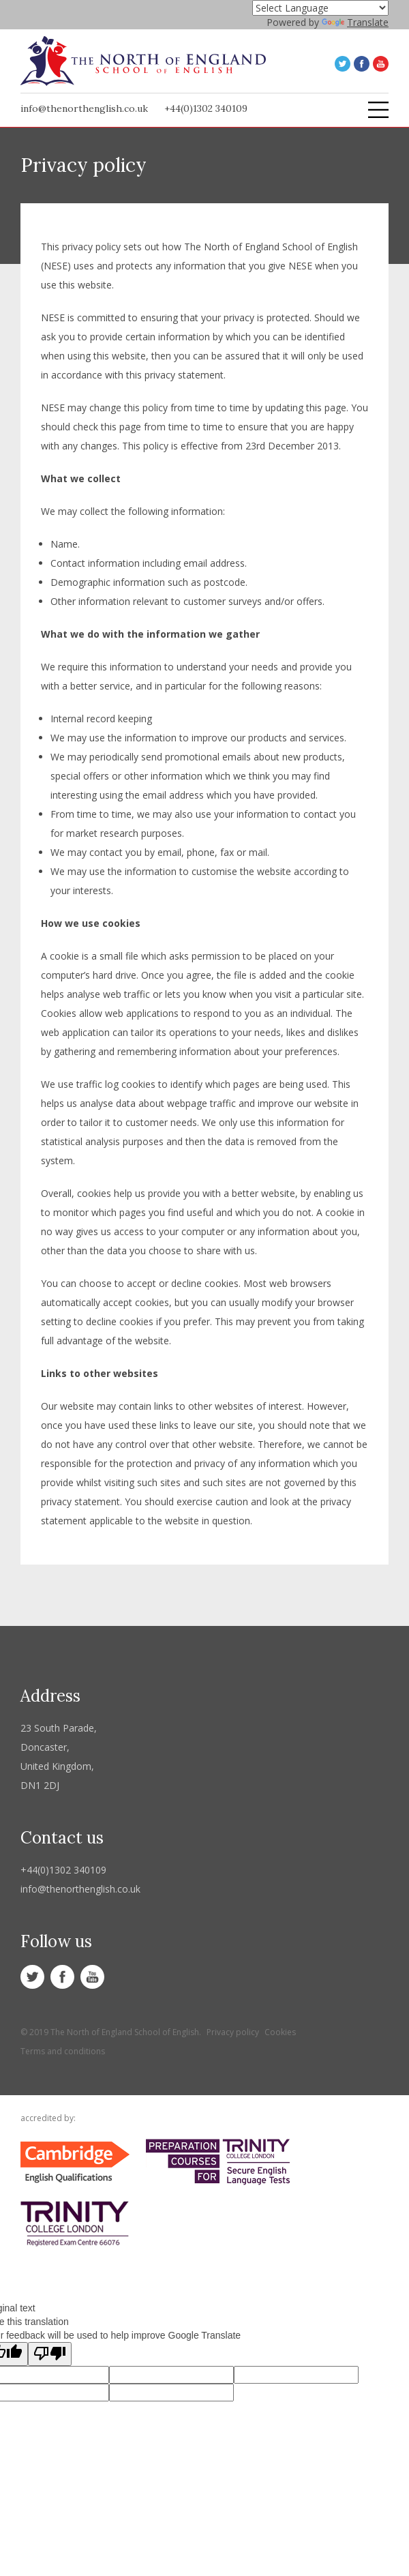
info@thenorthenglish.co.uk (84, 108)
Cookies (280, 2032)
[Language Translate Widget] (320, 8)
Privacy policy (233, 2032)
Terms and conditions (62, 2051)
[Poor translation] (50, 2354)
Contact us (62, 1837)
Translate (355, 22)
